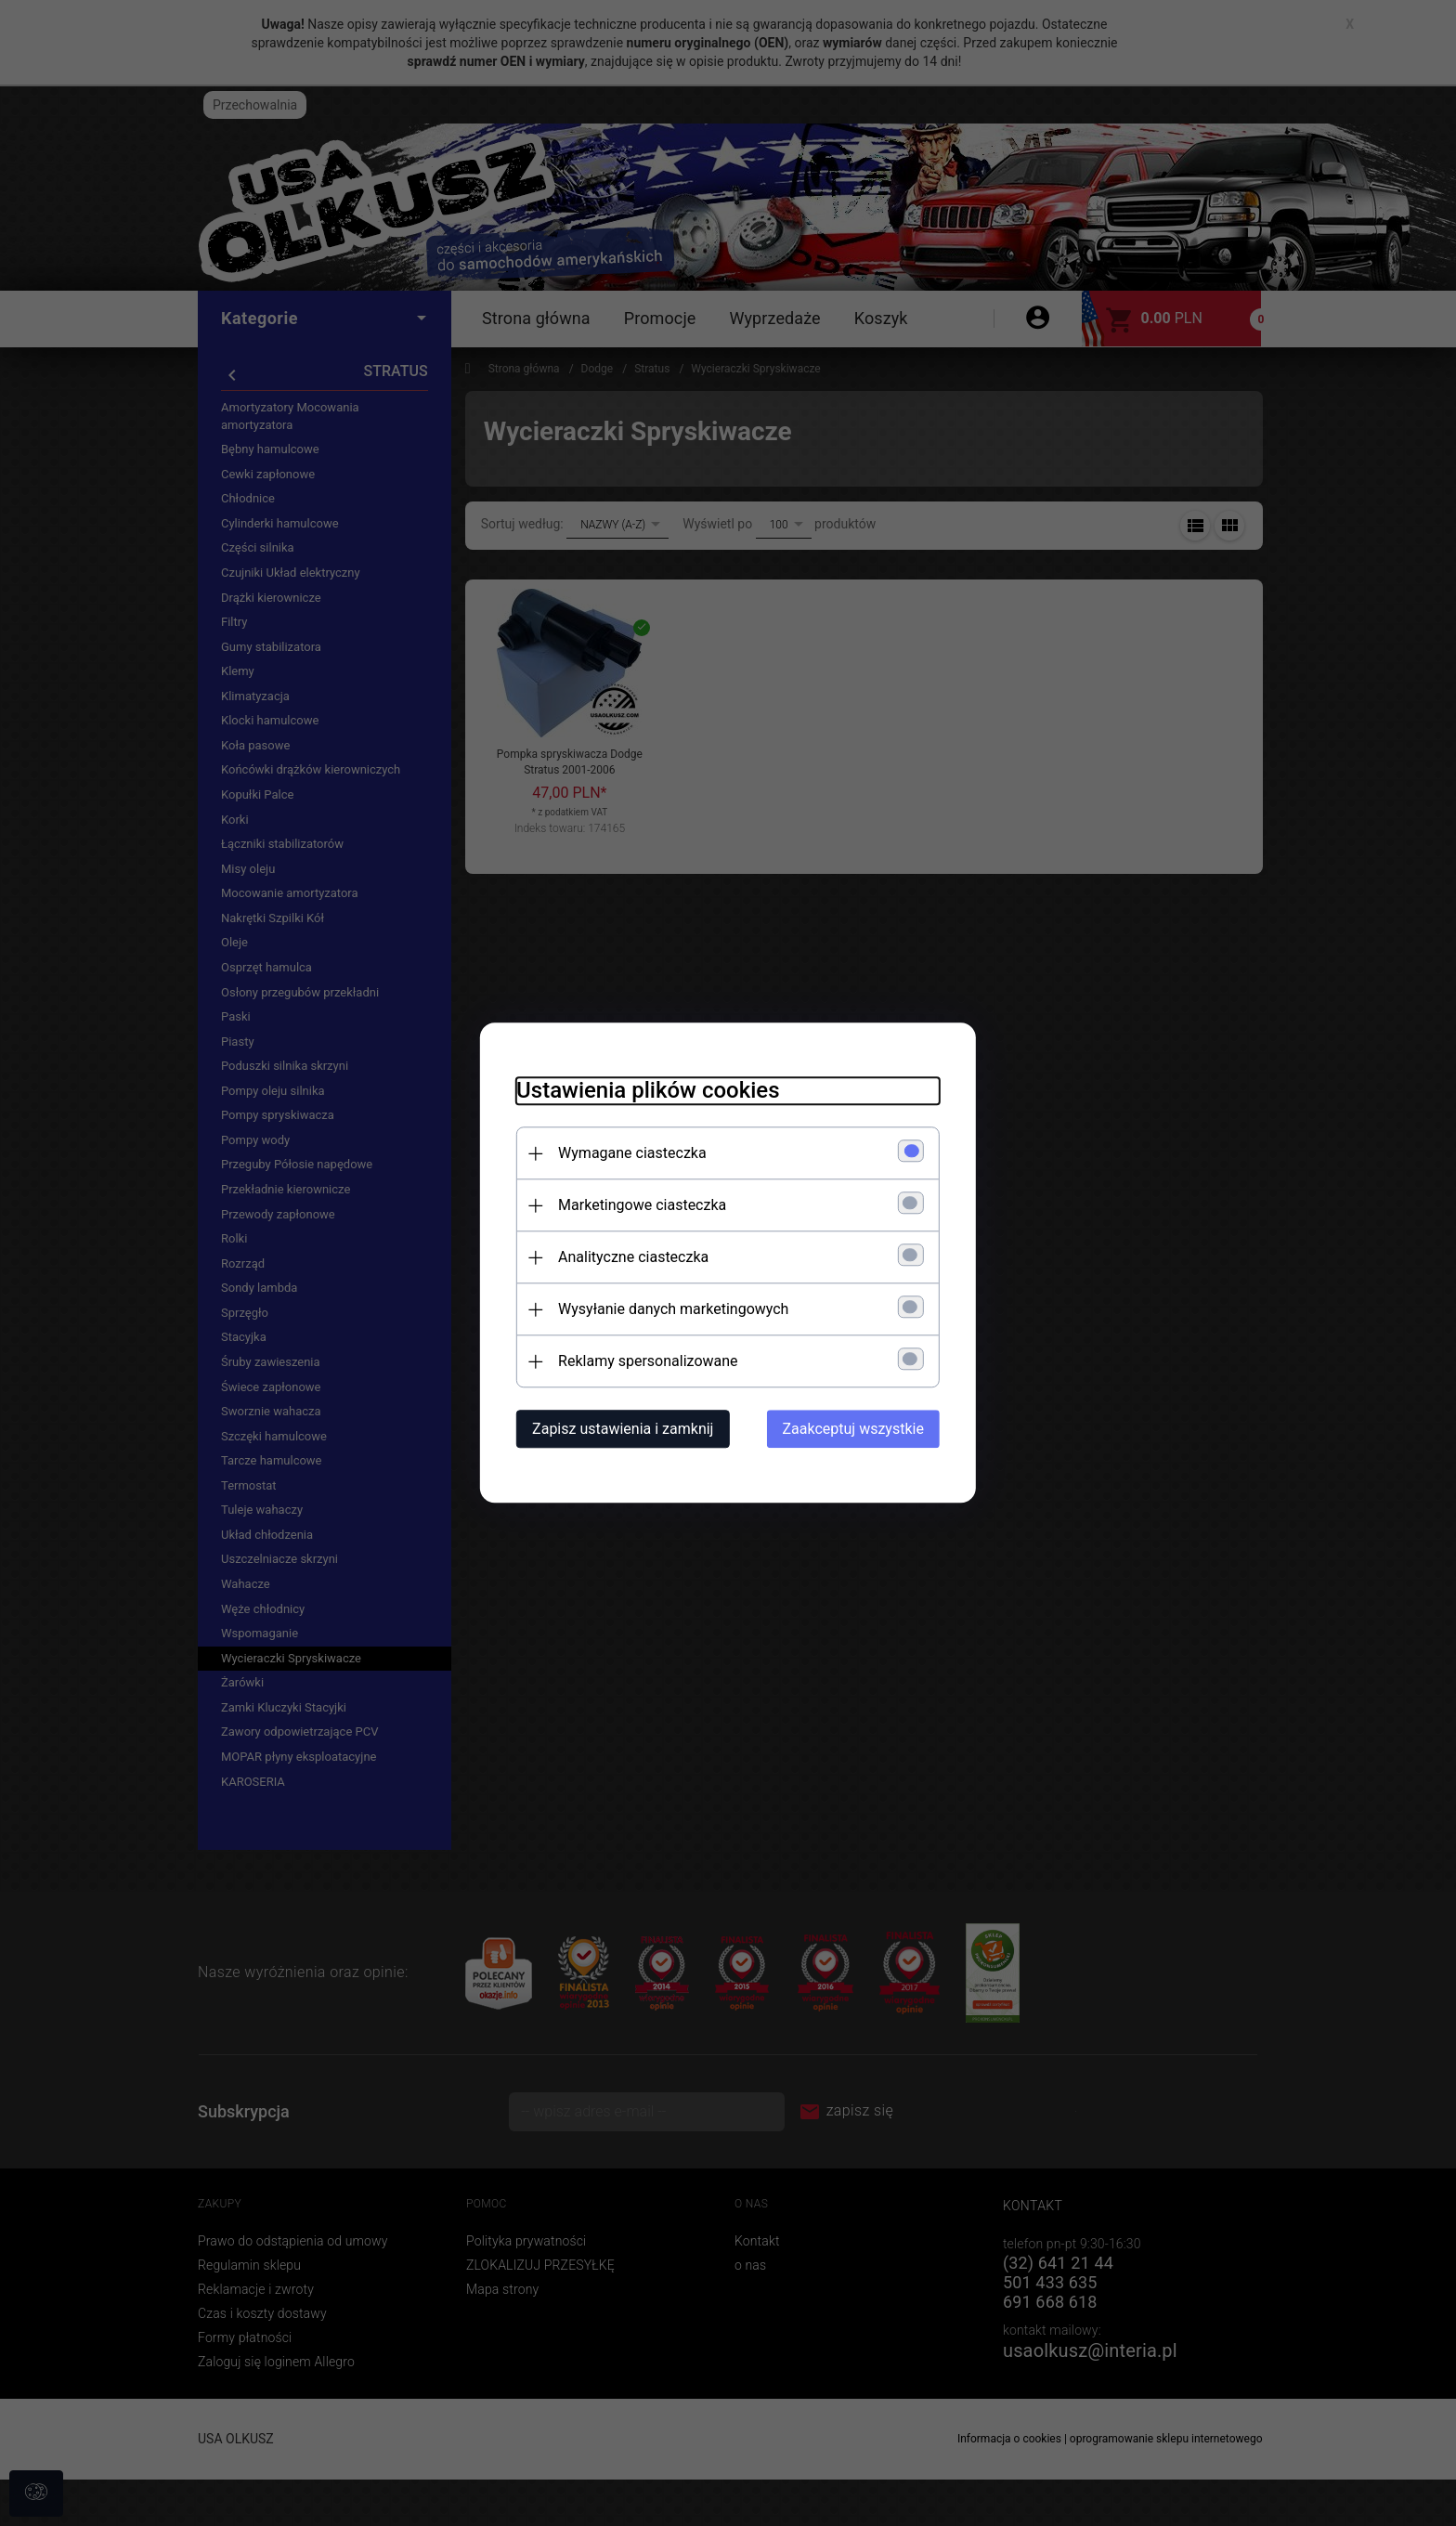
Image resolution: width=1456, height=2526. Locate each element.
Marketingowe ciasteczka (640, 1206)
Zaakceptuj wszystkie (855, 1430)
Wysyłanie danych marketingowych (671, 1310)
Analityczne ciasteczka (631, 1258)
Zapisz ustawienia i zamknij (620, 1430)
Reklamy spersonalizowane (645, 1362)
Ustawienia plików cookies (645, 1091)
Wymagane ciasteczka (630, 1154)
